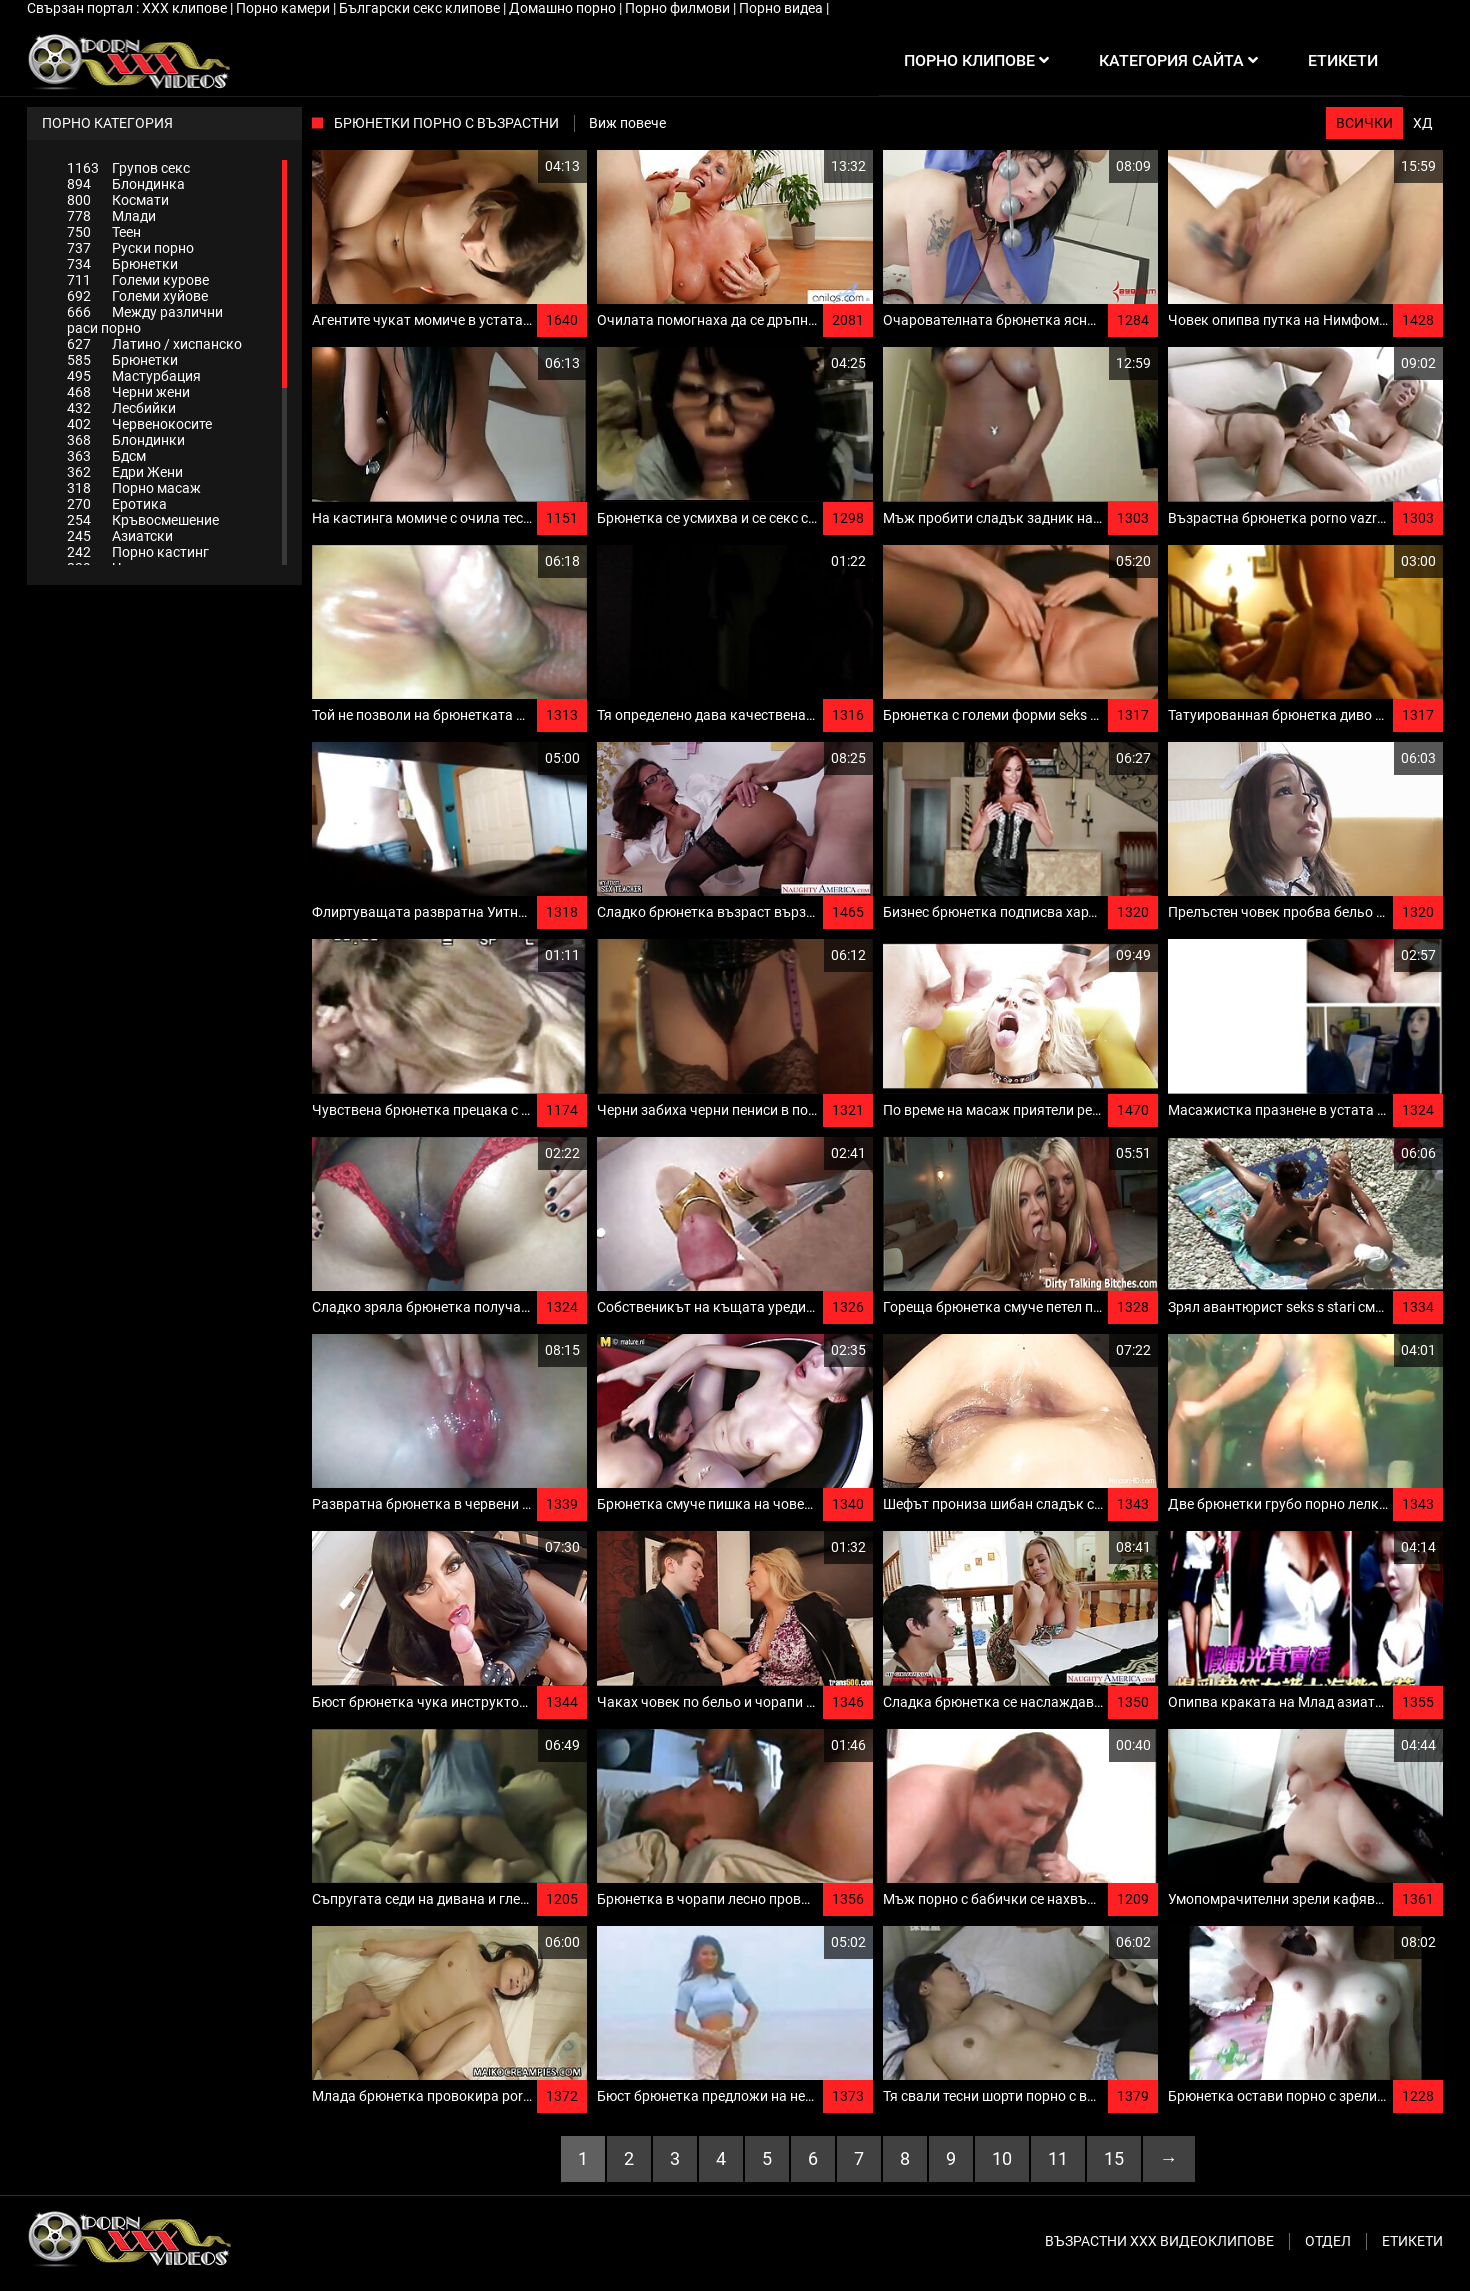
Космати (118, 200)
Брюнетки (122, 264)
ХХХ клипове (186, 8)
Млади (111, 216)
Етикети (1412, 2241)
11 (1058, 2158)
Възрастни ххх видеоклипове (1159, 2241)
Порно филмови (679, 8)
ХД (1423, 123)
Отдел (1328, 2241)
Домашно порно (564, 8)
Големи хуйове (137, 296)
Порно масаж (134, 488)
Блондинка (126, 184)
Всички (1364, 123)
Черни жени (128, 392)
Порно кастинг (138, 552)
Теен (104, 232)
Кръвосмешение (143, 520)
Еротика (117, 504)
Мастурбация (134, 376)
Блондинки (126, 440)
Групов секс (128, 168)
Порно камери (284, 8)
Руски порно (130, 248)
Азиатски (120, 536)
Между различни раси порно (145, 320)
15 (1114, 2158)
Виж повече (627, 123)
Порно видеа (782, 8)
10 (1002, 2158)
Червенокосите (139, 424)
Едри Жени (125, 472)
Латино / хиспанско (154, 344)
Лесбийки (121, 408)
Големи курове (138, 280)
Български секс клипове (421, 8)
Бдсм (106, 456)
